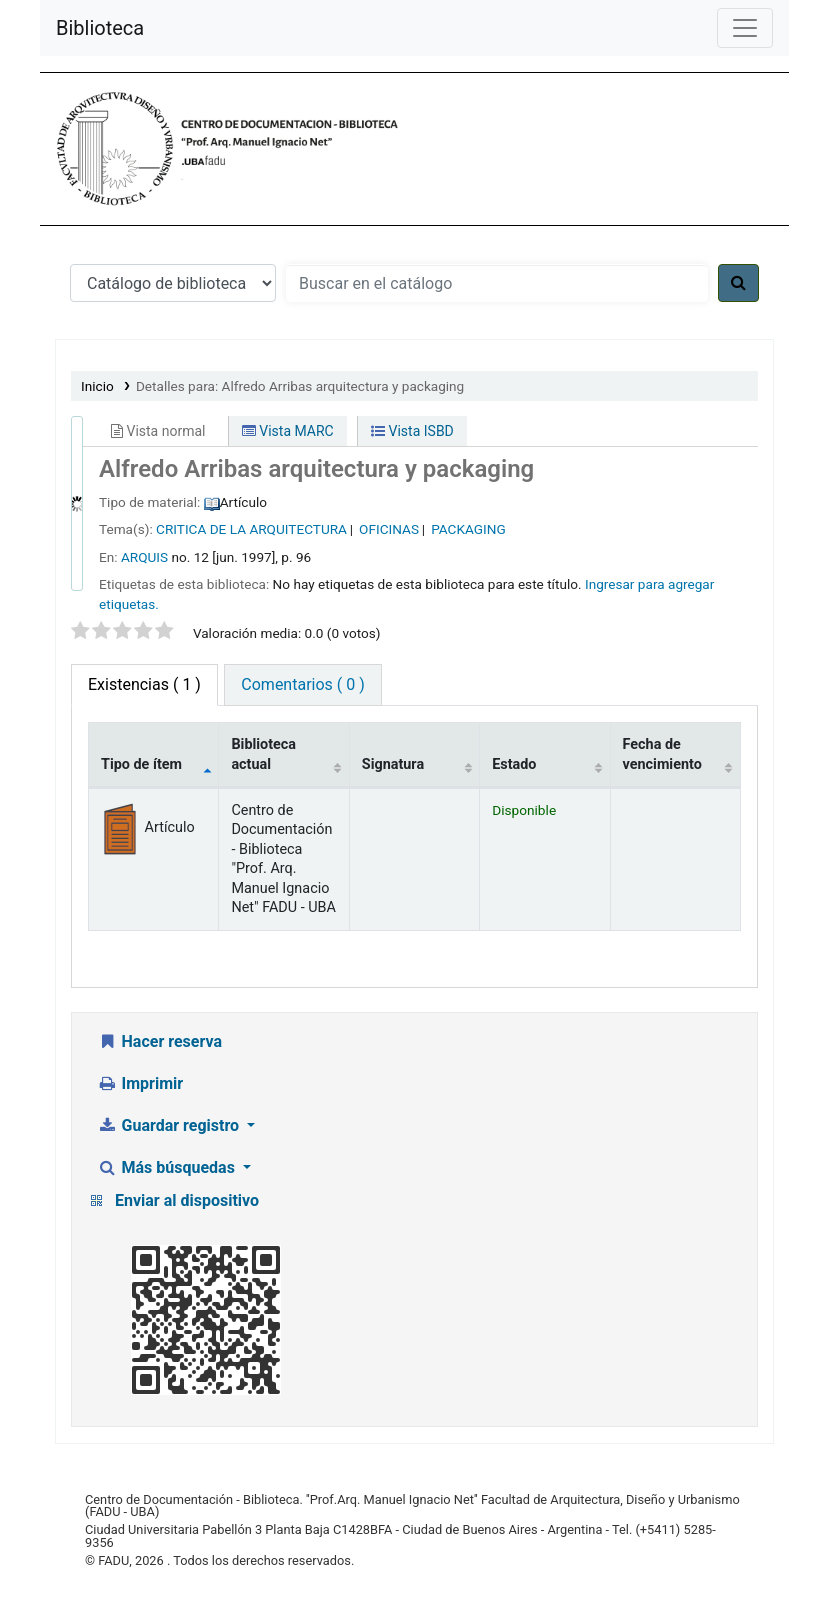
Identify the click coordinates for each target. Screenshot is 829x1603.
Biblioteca (100, 28)
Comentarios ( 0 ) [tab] (302, 684)
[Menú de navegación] (745, 28)
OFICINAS (389, 529)
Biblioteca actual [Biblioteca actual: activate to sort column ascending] (263, 754)
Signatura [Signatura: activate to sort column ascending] (393, 764)
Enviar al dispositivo (187, 1200)
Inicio (97, 386)
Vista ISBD (412, 431)
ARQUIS (144, 557)
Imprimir (140, 1083)
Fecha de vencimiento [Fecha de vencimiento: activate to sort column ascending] (662, 754)
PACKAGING (468, 529)
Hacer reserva (159, 1041)
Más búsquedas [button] (168, 1167)
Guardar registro (170, 1125)
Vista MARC (288, 431)
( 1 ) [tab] (144, 684)
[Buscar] (738, 283)
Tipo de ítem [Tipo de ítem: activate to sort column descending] (141, 764)
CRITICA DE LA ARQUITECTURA (251, 529)
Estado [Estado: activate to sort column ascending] (514, 764)
